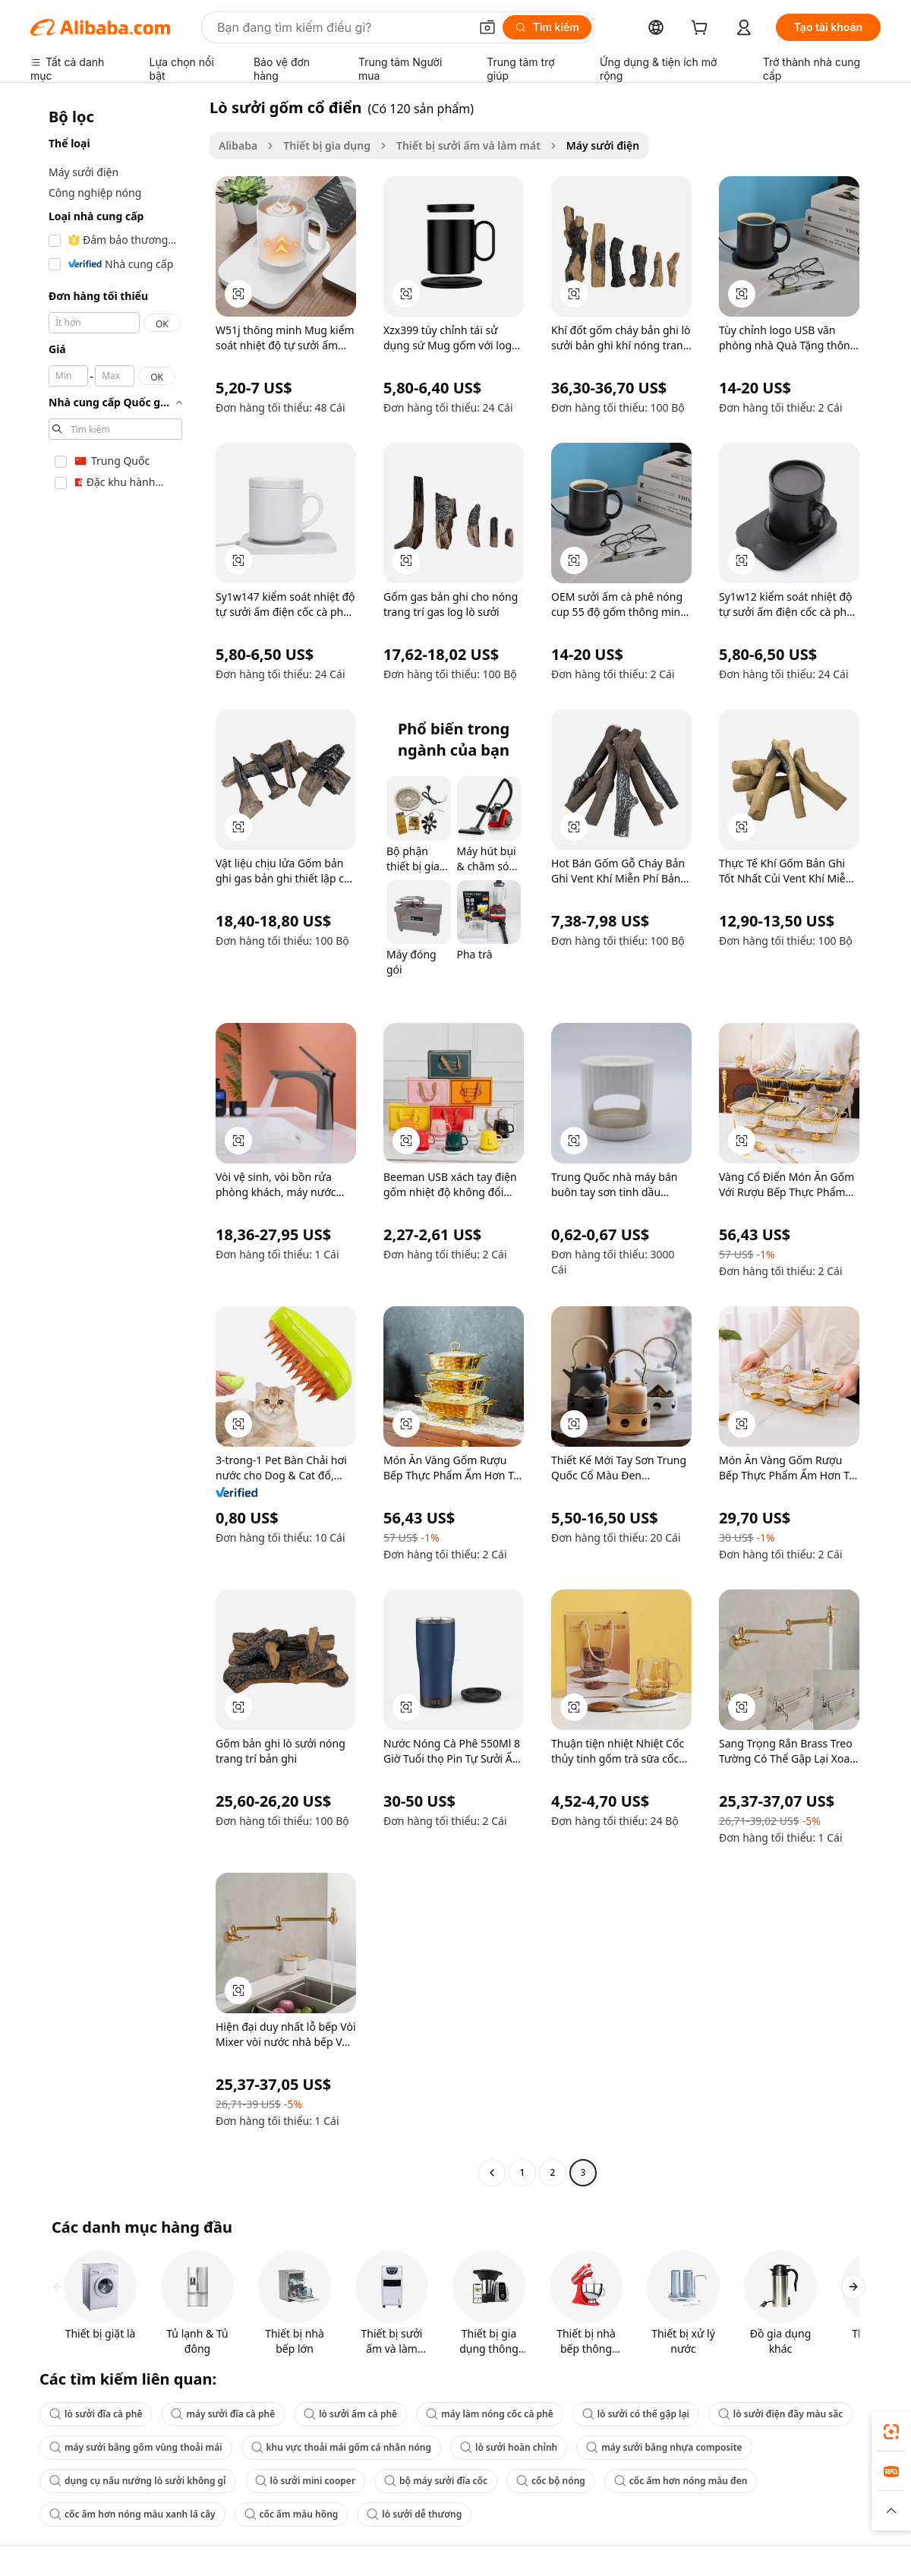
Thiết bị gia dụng (326, 145)
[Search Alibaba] (341, 27)
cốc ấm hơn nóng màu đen (681, 2480)
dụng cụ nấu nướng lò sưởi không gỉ (137, 2480)
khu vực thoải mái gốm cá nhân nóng (341, 2447)
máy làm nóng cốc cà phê (489, 2413)
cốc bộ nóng (550, 2480)
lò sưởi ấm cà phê (350, 2413)
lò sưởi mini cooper (305, 2480)
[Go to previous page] (492, 2172)
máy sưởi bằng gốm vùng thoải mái (135, 2447)
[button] (487, 27)
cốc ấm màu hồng (291, 2514)
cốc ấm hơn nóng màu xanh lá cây (132, 2514)
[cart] (702, 29)
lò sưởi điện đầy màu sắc (780, 2413)
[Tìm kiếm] (547, 27)
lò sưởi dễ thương (414, 2514)
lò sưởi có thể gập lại (635, 2413)
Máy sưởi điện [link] (602, 145)
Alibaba (238, 145)
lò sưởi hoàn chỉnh (508, 2447)
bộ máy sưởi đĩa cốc (435, 2480)
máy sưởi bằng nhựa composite (664, 2447)
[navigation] (115, 1141)
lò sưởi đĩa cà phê (95, 2413)
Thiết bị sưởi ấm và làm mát (468, 145)
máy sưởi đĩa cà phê (223, 2413)
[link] (891, 2431)
